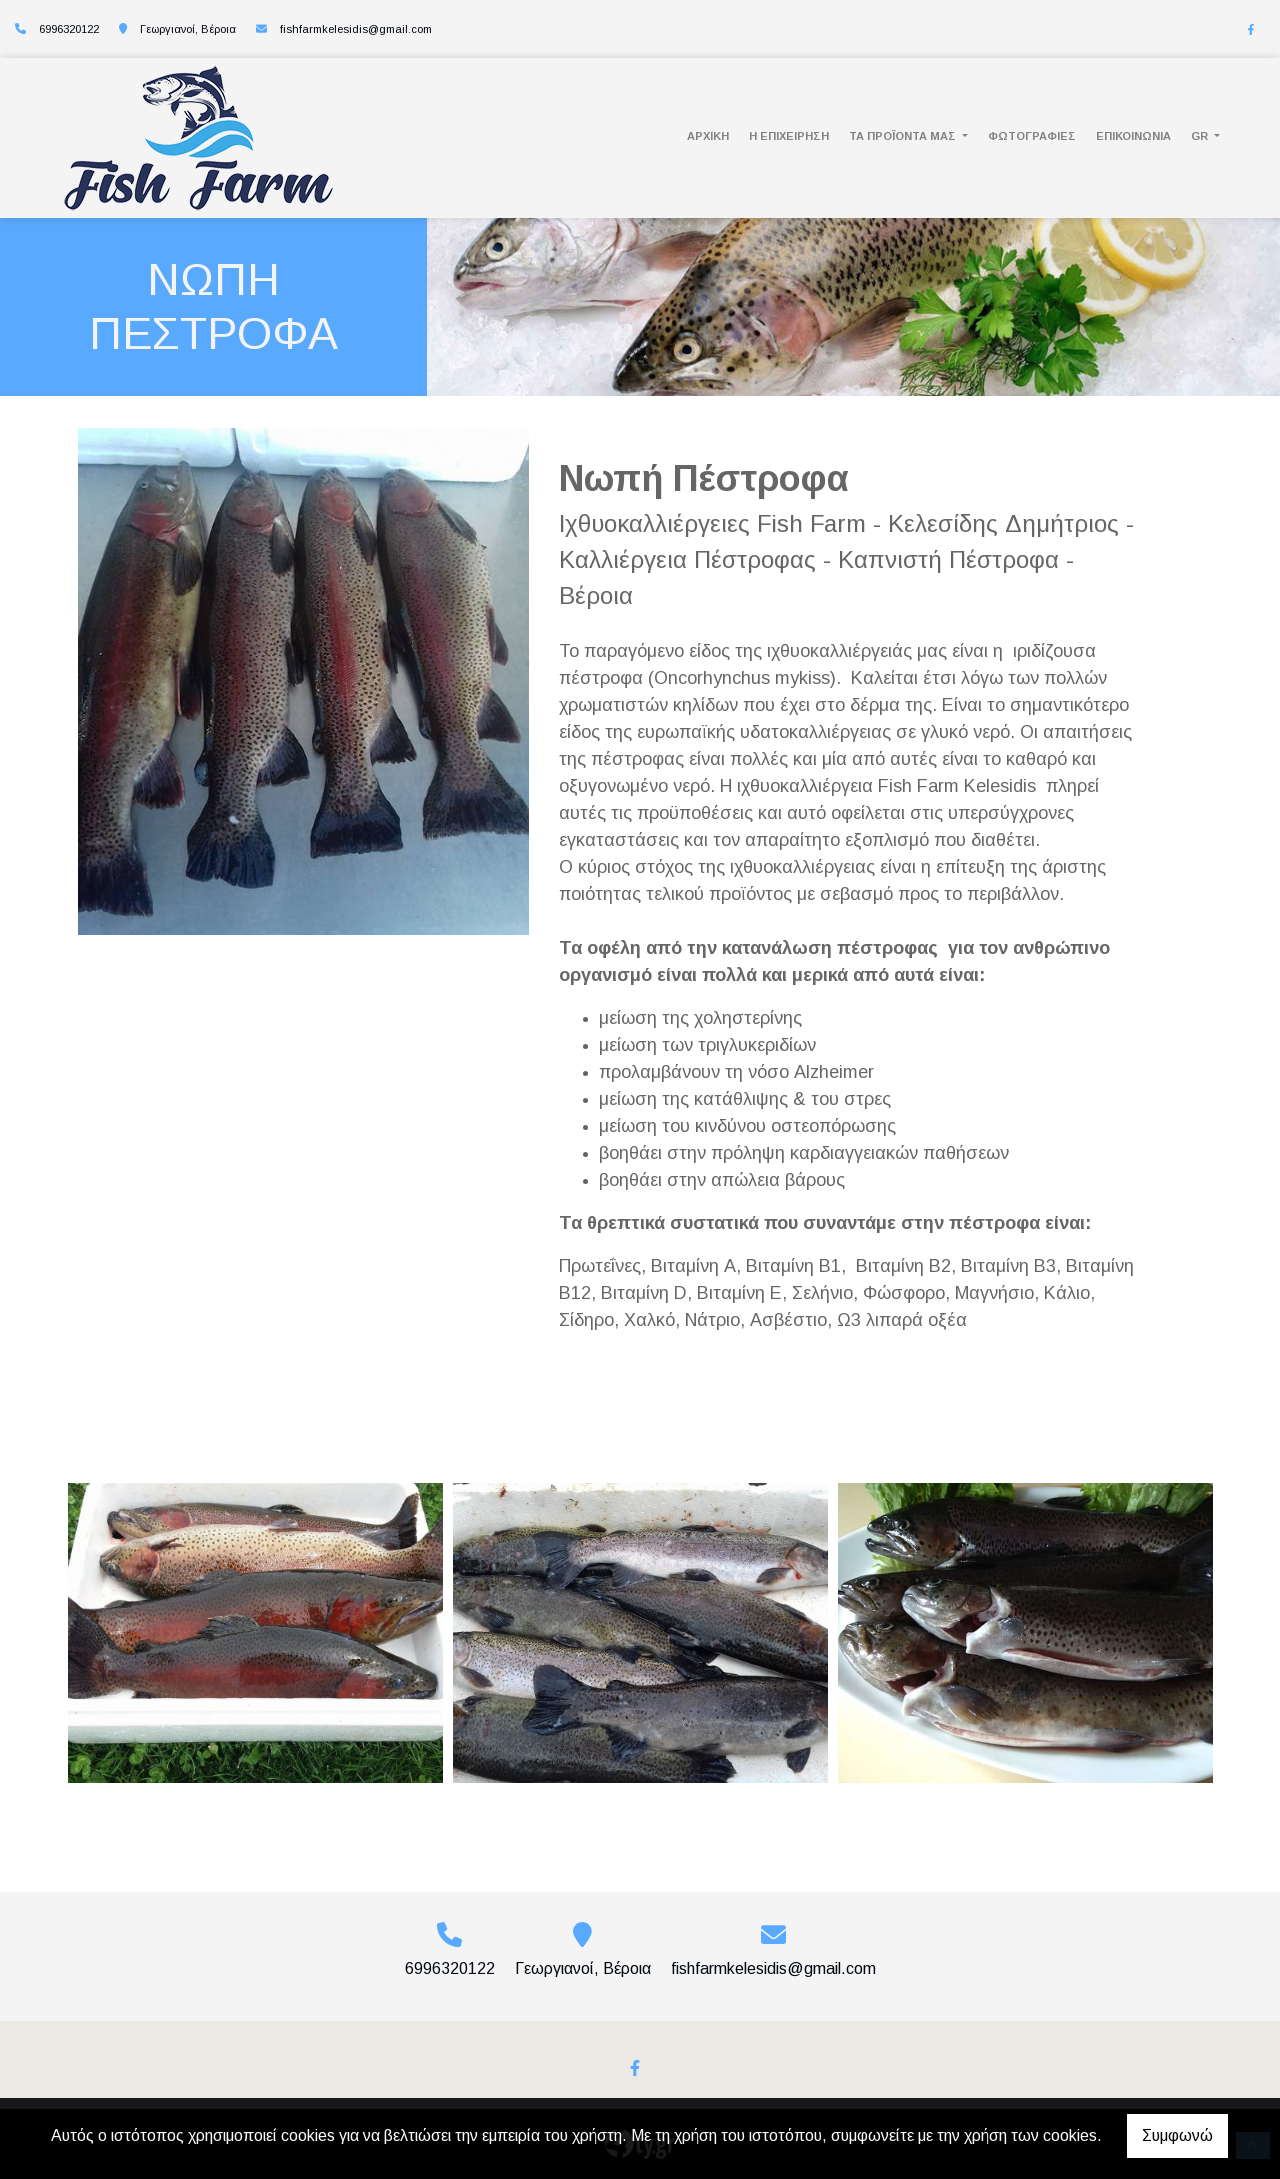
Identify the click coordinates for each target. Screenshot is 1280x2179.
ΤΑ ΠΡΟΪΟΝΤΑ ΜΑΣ (904, 136)
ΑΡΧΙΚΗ (708, 136)
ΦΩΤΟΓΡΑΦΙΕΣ (1032, 136)
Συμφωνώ (1177, 2135)
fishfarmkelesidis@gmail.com (356, 29)
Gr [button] (1201, 136)
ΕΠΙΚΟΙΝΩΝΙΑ (1133, 136)
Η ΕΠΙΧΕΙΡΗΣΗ (789, 136)
